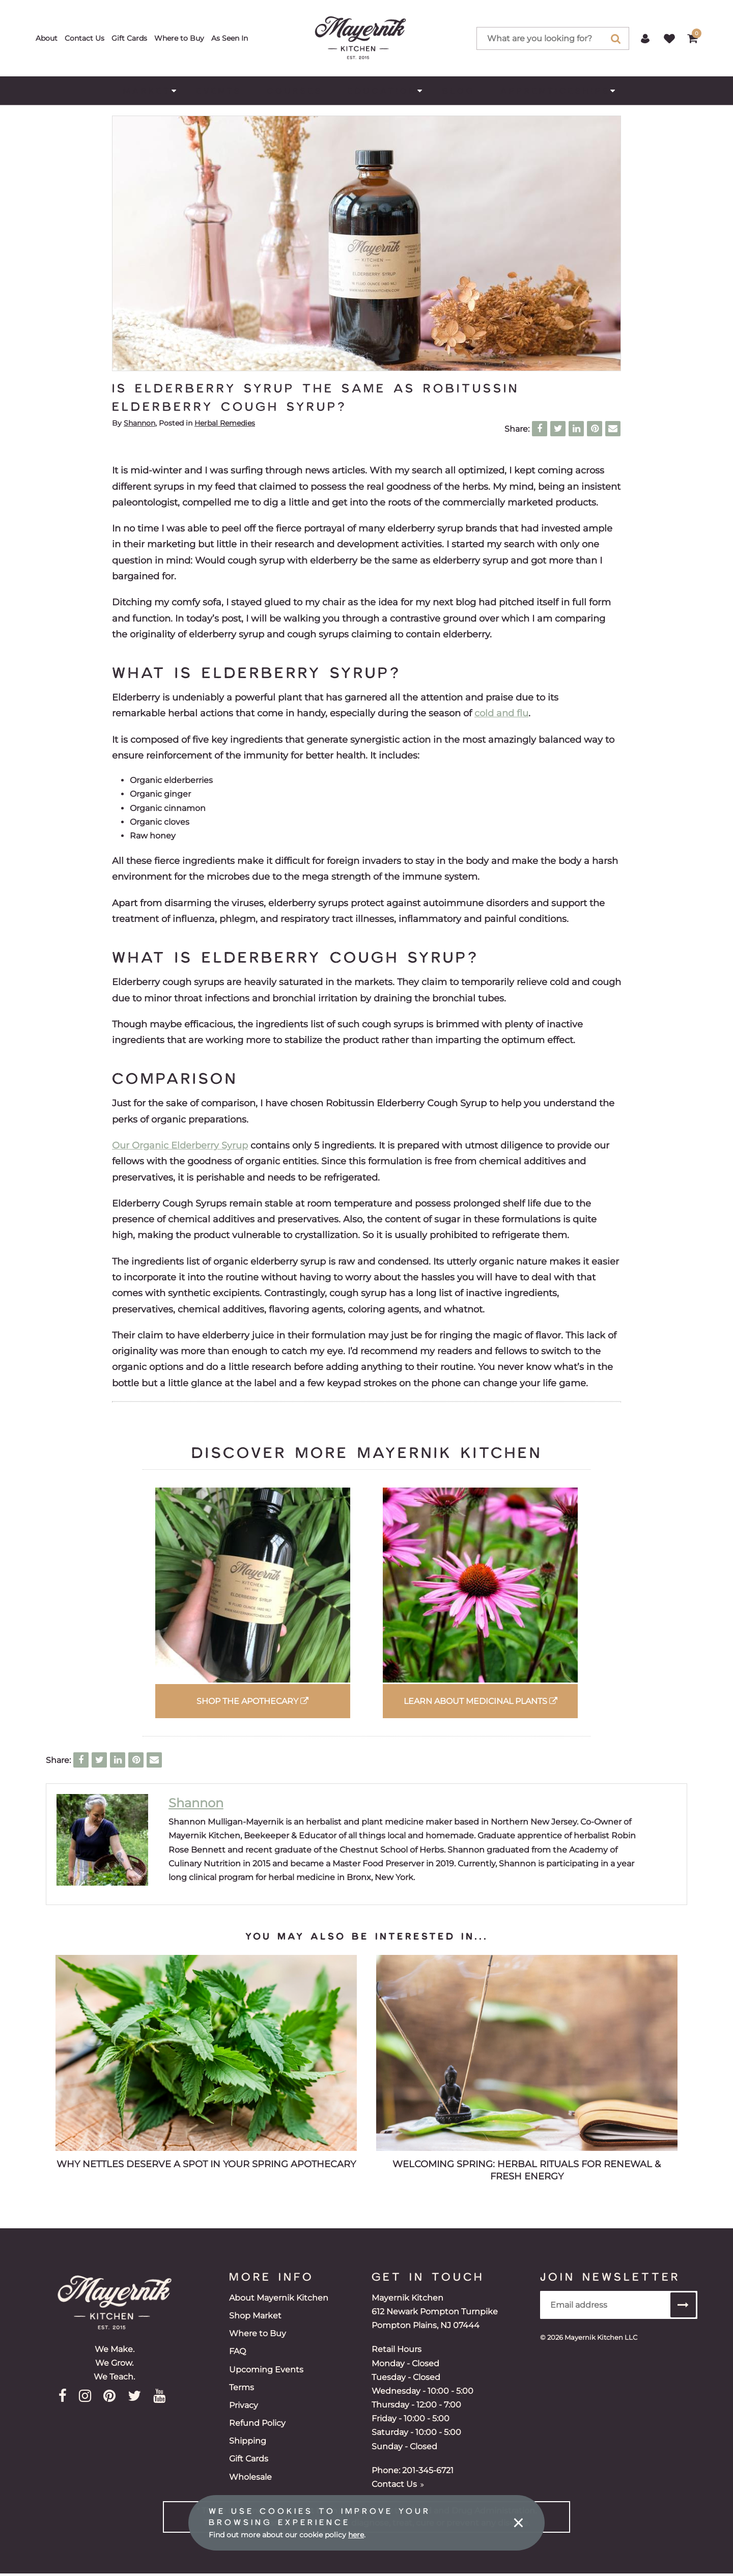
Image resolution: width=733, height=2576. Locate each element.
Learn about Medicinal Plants (480, 1701)
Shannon (139, 423)
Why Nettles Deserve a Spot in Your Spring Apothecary (206, 2164)
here (356, 2534)
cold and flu (501, 713)
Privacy (243, 2405)
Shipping (247, 2441)
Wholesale (250, 2477)
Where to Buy (179, 38)
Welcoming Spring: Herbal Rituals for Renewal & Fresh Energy (526, 2170)
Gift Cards (129, 38)
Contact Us (84, 38)
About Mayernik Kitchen (278, 2298)
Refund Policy (257, 2423)
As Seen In (229, 38)
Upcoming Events (266, 2369)
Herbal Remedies (224, 423)
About (47, 38)
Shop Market (255, 2315)
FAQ (237, 2351)
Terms (241, 2387)
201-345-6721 (428, 2470)
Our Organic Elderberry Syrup (180, 1145)
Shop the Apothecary (252, 1701)
